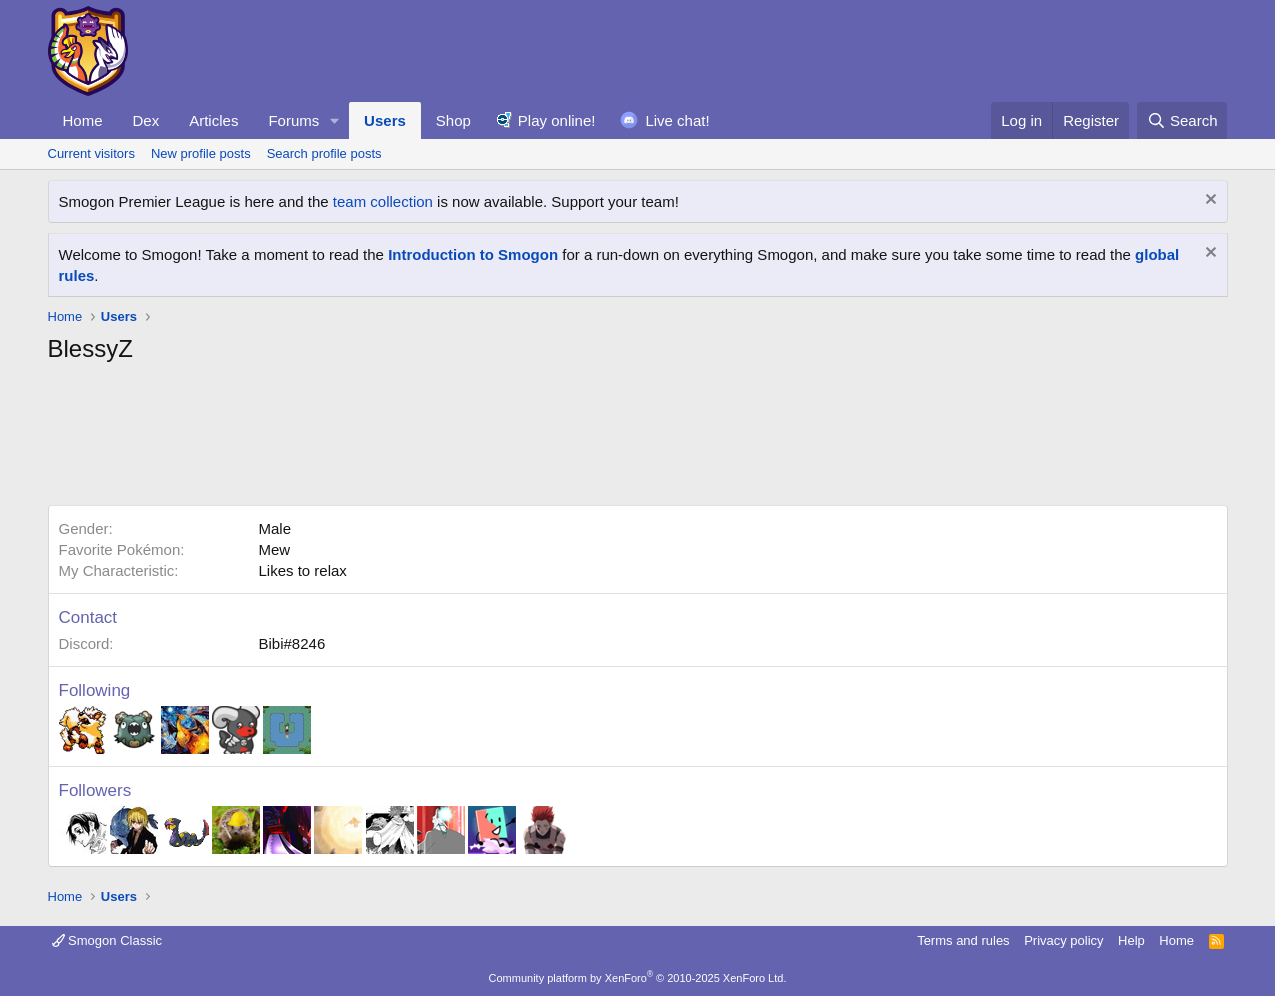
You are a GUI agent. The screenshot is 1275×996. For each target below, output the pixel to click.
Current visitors (91, 153)
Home (83, 120)
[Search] (1182, 120)
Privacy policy (1063, 940)
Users (385, 120)
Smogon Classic (107, 940)
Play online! (557, 120)
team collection (383, 201)
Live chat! (677, 120)
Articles (213, 120)
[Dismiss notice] (1208, 201)
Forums (293, 120)
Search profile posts (324, 153)
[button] (335, 120)
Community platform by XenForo (638, 978)
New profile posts (201, 153)
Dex (146, 120)
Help (1131, 940)
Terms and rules (963, 940)
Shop (453, 120)
